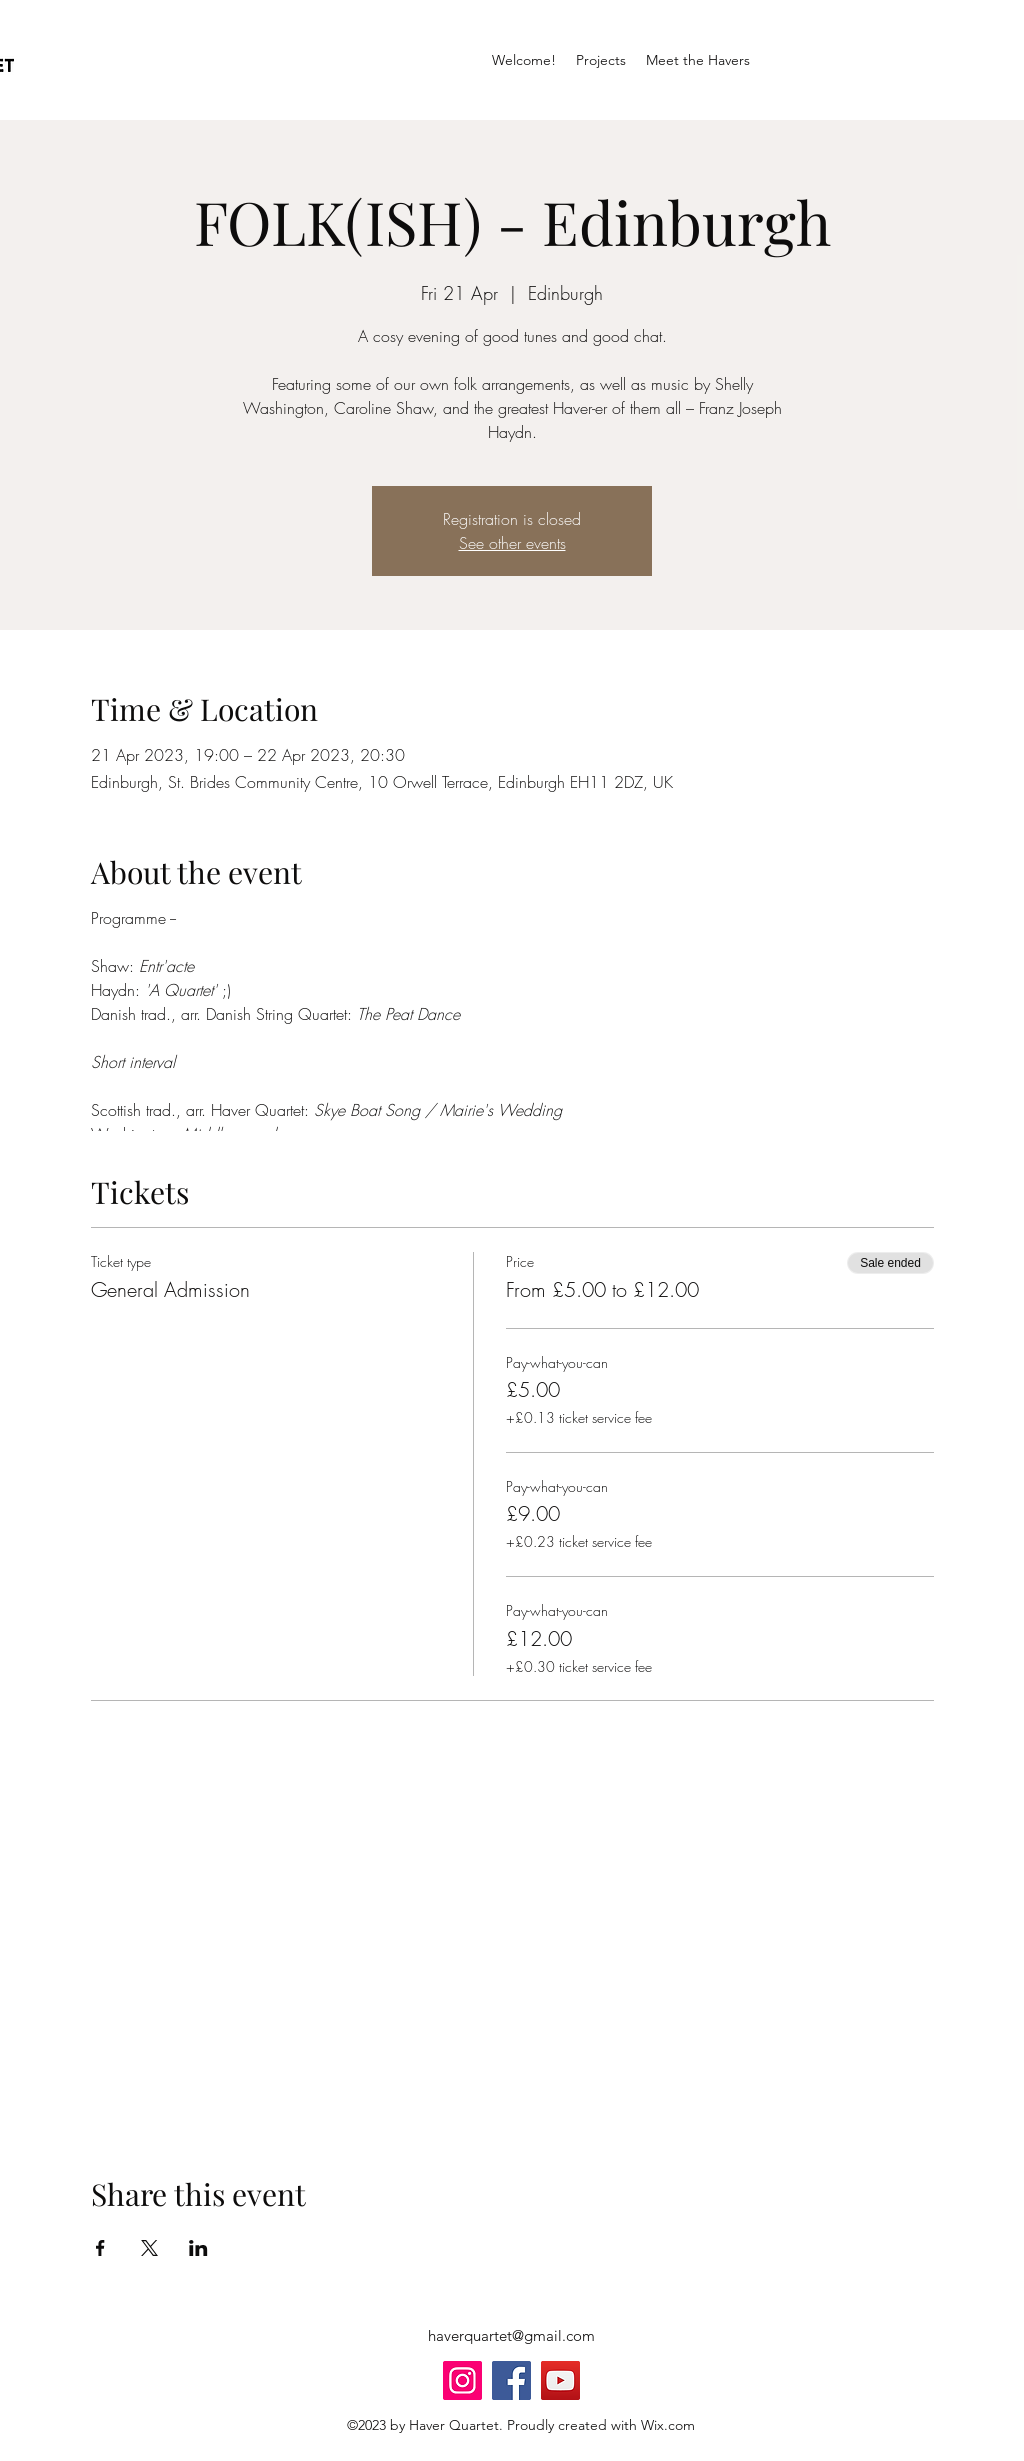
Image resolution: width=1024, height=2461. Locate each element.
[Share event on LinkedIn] (198, 2248)
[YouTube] (560, 2380)
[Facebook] (511, 2380)
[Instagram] (462, 2380)
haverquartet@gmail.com (511, 2335)
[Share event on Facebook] (100, 2248)
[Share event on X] (149, 2248)
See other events (512, 543)
